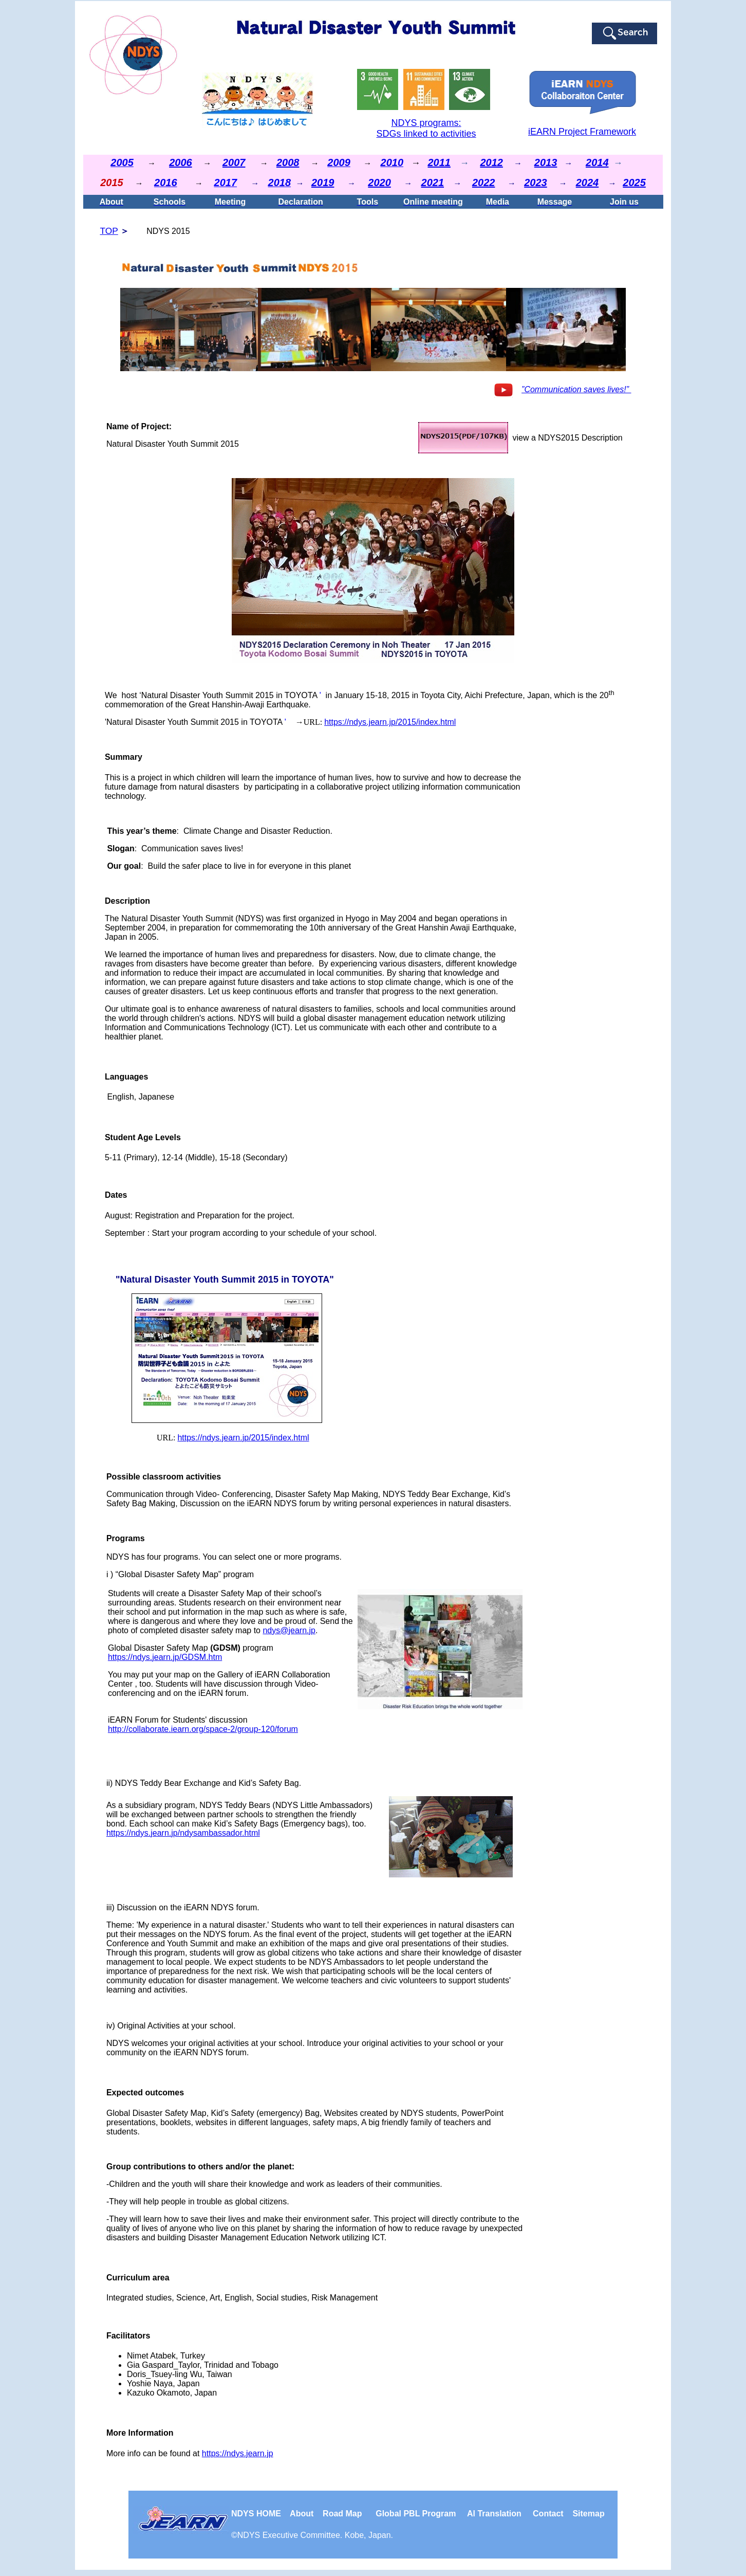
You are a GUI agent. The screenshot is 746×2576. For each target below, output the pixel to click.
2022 (483, 182)
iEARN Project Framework (582, 131)
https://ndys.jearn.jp (237, 2453)
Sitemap (588, 2513)
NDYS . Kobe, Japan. (315, 2535)
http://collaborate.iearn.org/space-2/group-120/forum (203, 1729)
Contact (548, 2513)
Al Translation (494, 2513)
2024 (587, 182)
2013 (545, 162)
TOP (109, 231)
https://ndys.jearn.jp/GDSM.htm (165, 1657)
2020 (379, 182)
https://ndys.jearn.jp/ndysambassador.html (183, 1833)
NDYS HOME (260, 2513)
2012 (491, 162)
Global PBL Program (416, 2513)
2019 (322, 182)
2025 (634, 182)
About (303, 2513)
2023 (535, 182)
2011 (439, 162)
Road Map (342, 2513)
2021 (432, 182)
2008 (288, 162)
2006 (180, 162)
